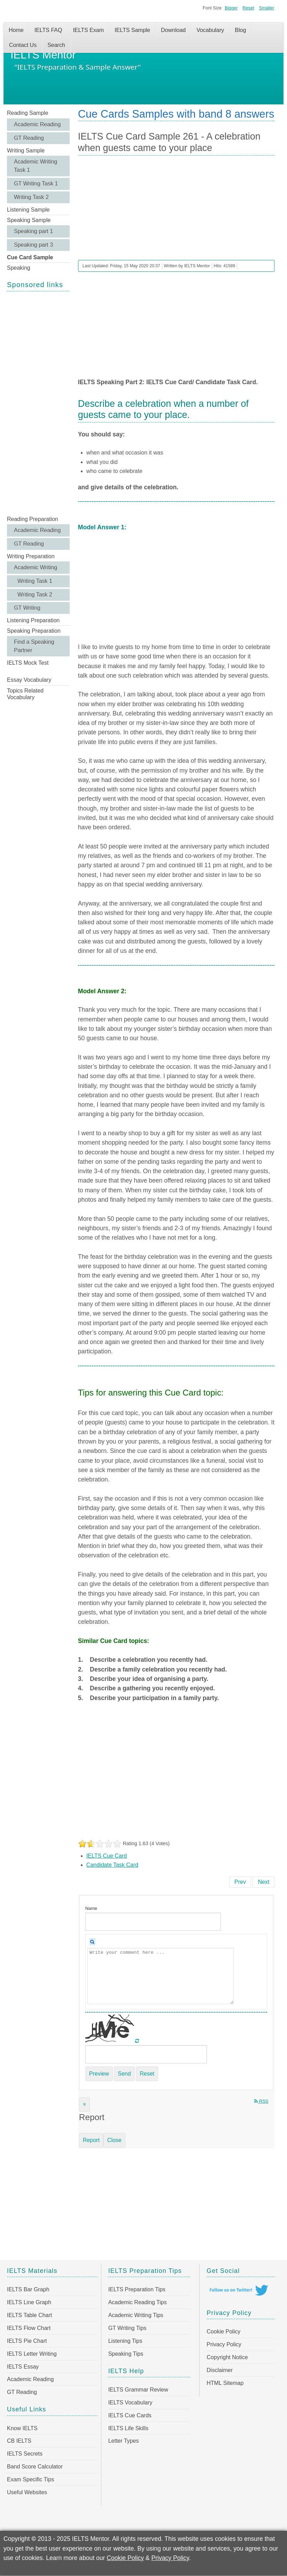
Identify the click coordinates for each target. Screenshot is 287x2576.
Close (114, 2140)
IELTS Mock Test (27, 663)
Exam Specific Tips (30, 2479)
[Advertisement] (38, 402)
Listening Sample (28, 210)
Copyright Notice (227, 2357)
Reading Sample (27, 113)
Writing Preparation (31, 556)
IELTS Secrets (24, 2454)
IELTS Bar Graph (28, 2289)
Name (91, 1908)
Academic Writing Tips (135, 2315)
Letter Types (123, 2441)
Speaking (18, 268)
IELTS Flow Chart (29, 2328)
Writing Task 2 (31, 197)
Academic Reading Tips (137, 2302)
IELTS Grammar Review (138, 2390)
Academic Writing (35, 567)
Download (173, 30)
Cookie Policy (223, 2331)
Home (16, 30)
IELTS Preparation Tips (136, 2289)
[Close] (84, 2104)
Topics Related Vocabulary (25, 694)
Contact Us (23, 45)
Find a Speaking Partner (34, 646)
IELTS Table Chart (29, 2315)
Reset (248, 7)
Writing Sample (26, 150)
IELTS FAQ (48, 30)
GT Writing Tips (127, 2328)
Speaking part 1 (33, 231)
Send (124, 2074)
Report (91, 2140)
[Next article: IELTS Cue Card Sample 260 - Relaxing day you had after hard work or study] (263, 1882)
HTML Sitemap (225, 2383)
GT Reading (29, 138)
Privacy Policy (224, 2344)
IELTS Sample (132, 30)
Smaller (266, 7)
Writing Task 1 (34, 581)
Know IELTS (22, 2428)
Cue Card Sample (30, 257)
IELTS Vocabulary (130, 2402)
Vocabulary (210, 30)
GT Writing (27, 608)
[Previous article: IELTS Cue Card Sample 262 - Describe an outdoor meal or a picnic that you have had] (240, 1882)
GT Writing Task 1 (36, 184)
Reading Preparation (32, 519)
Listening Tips (125, 2341)
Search (56, 45)
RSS (261, 2101)
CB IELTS (19, 2441)
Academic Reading (37, 124)
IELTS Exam (88, 30)
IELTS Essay (23, 2367)
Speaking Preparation (34, 631)
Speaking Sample (29, 220)
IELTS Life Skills (128, 2428)
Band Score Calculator (35, 2467)
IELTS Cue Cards (130, 2415)
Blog (240, 30)
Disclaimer (220, 2370)
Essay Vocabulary (29, 680)
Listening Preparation (33, 620)
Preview (99, 2074)
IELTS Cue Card (106, 1856)
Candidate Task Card (112, 1865)
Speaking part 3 (33, 245)
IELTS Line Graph (29, 2302)
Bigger (231, 7)
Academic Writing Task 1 (35, 166)
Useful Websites (27, 2492)
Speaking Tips (126, 2354)
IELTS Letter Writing (32, 2354)
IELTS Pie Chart (27, 2341)
